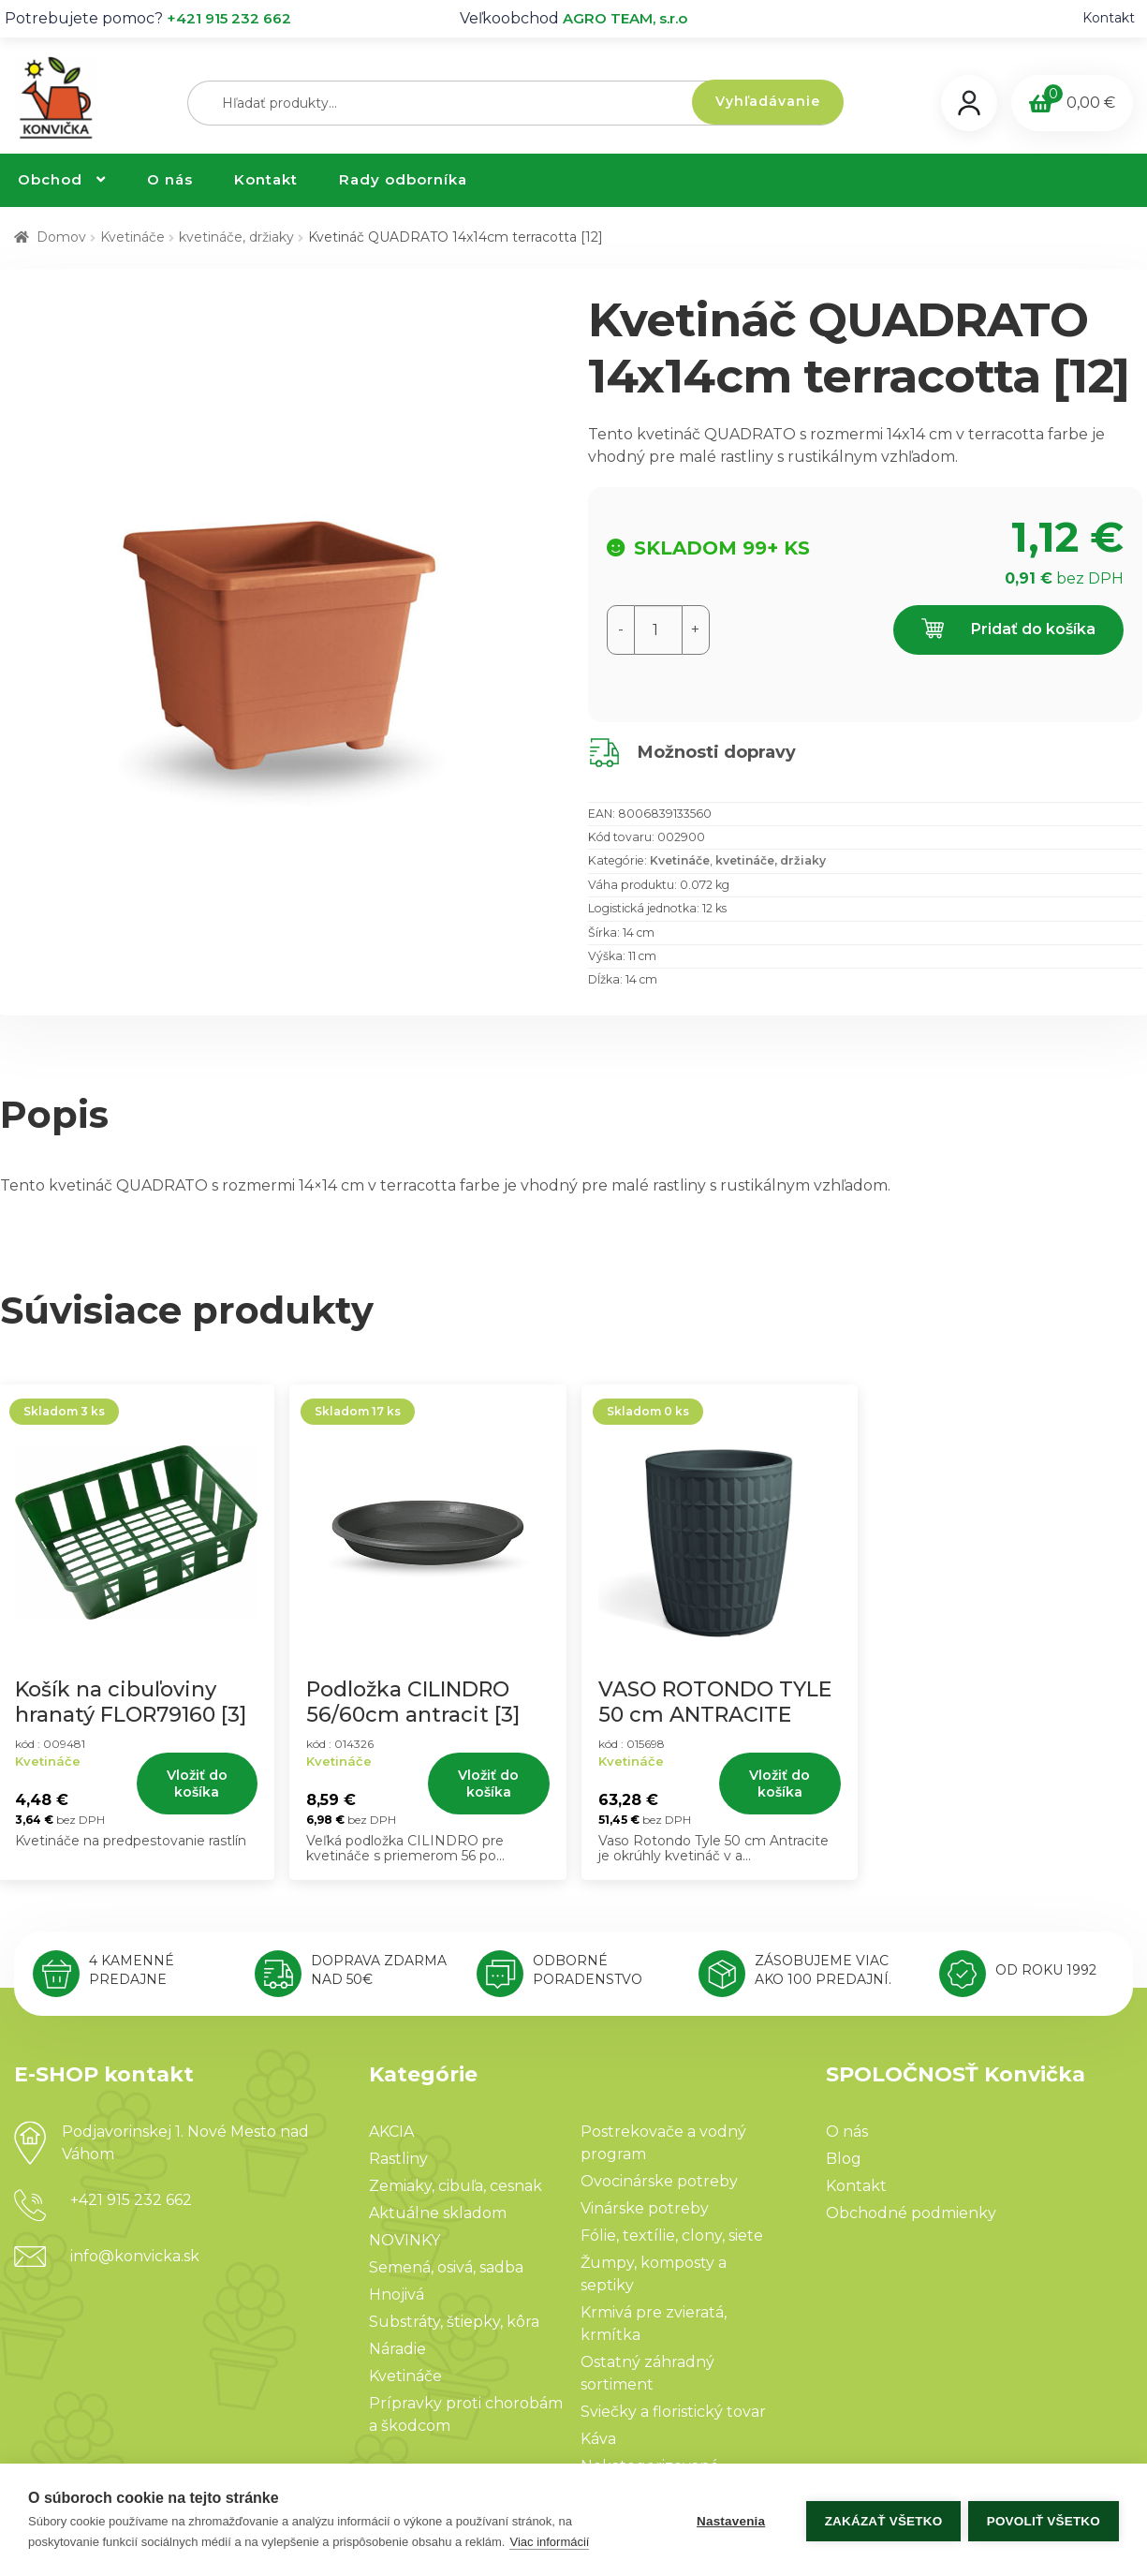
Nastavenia (728, 2520)
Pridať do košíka (1008, 630)
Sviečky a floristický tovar (673, 2412)
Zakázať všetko (881, 2520)
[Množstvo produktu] (658, 630)
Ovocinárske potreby (659, 2181)
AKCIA (391, 2131)
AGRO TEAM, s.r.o (625, 18)
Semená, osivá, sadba (446, 2267)
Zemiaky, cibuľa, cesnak (455, 2186)
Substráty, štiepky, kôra (454, 2322)
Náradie (397, 2349)
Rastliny (398, 2159)
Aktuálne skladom (438, 2213)
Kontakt (1108, 17)
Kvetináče (132, 237)
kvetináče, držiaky (236, 237)
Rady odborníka (403, 179)
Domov (61, 237)
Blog (843, 2159)
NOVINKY (404, 2240)
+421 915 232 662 (229, 18)
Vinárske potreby (645, 2208)
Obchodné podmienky (911, 2213)
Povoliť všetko (1043, 2520)
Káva (598, 2439)
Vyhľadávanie (767, 101)
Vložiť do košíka (197, 1783)
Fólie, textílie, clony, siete (672, 2235)
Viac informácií (549, 2542)
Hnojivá (396, 2294)
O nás (170, 179)
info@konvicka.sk (134, 2256)
